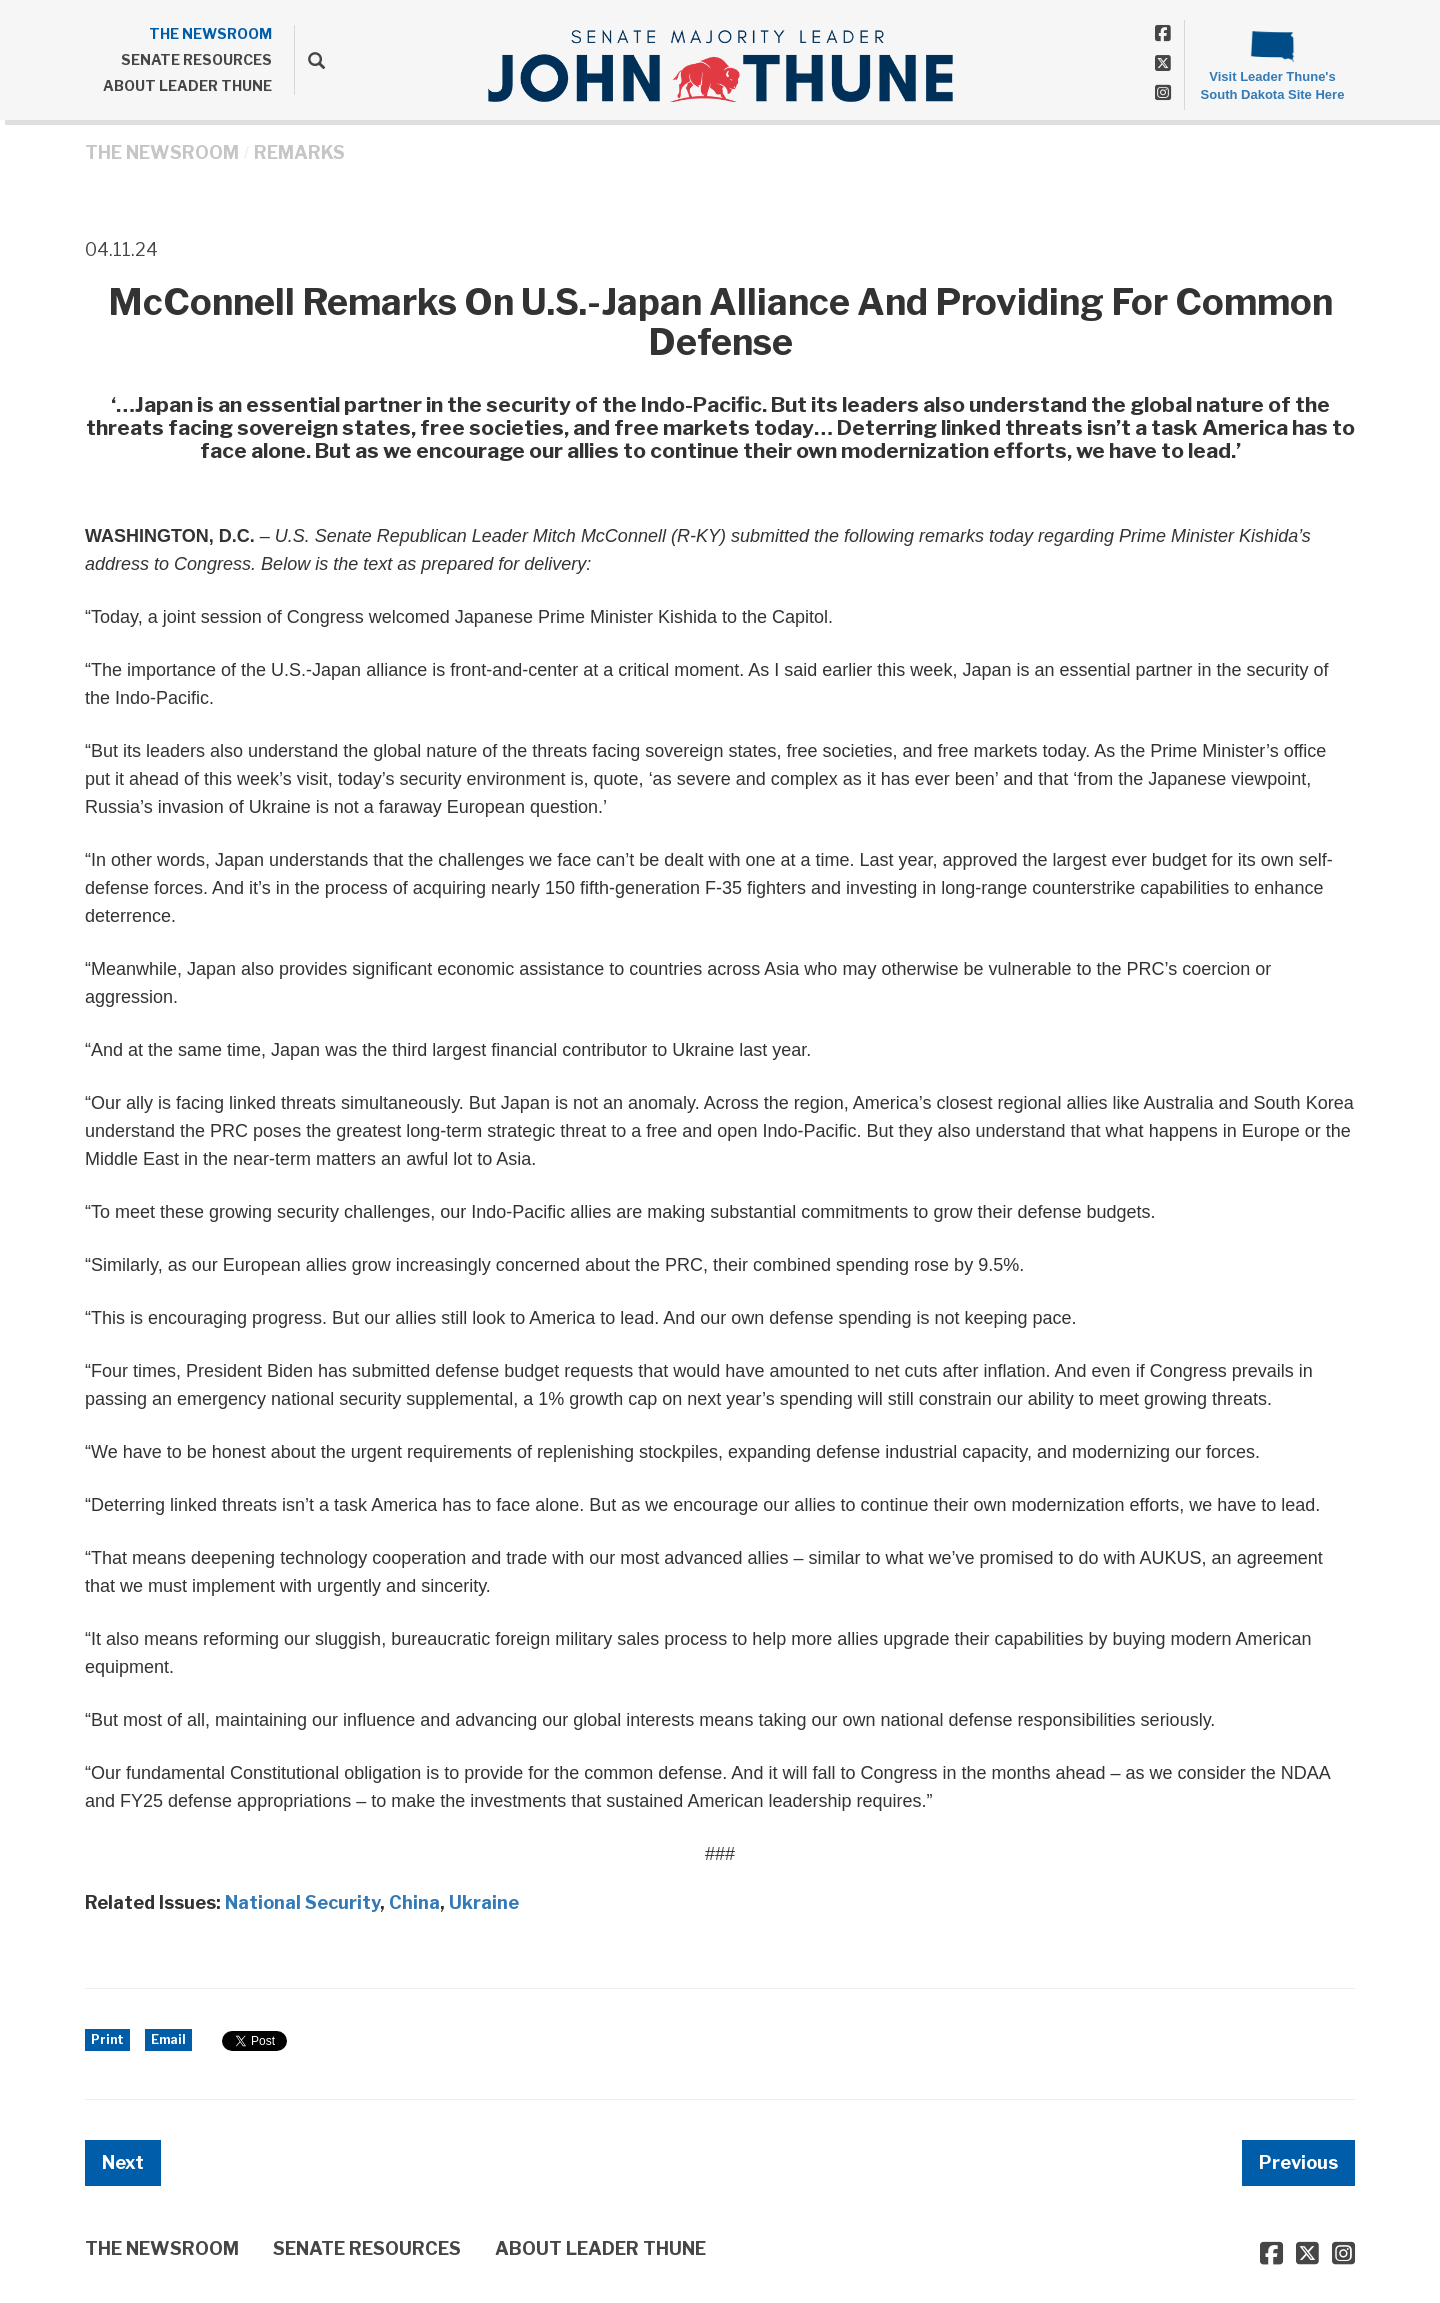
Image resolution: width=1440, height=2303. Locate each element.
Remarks (299, 152)
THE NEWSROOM (210, 33)
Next (123, 2162)
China (414, 1902)
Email (168, 2039)
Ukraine (484, 1902)
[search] (309, 60)
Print (107, 2039)
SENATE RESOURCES (196, 59)
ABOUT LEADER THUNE (187, 85)
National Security (302, 1902)
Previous (1298, 2162)
